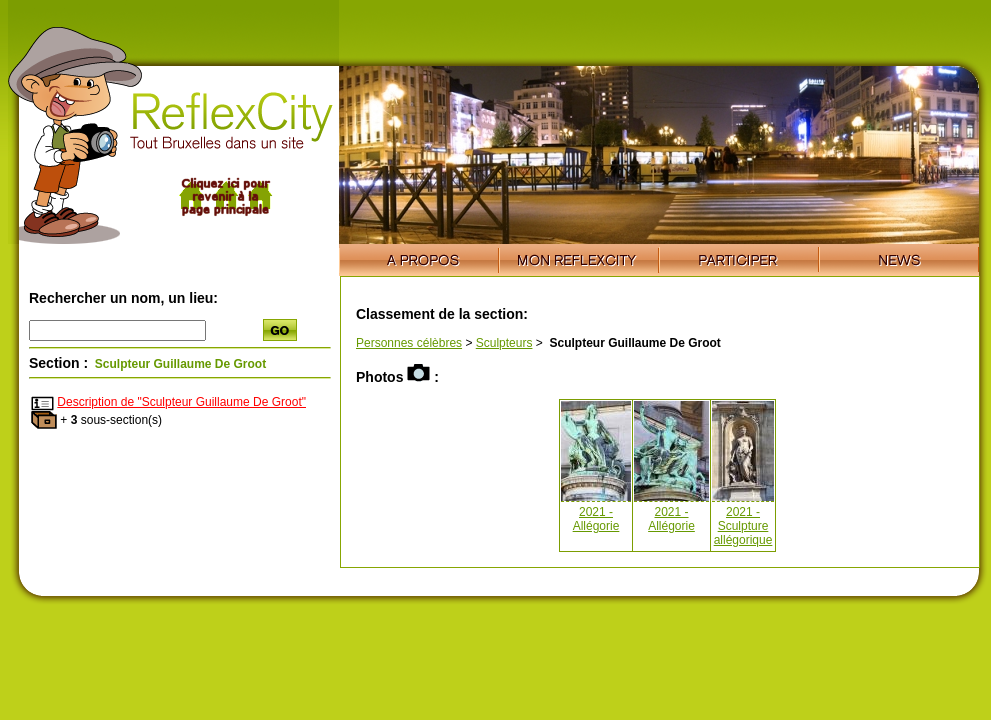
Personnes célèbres (409, 343)
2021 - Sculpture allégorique (743, 526)
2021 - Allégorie (596, 519)
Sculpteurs (504, 343)
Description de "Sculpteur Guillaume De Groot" (181, 402)
